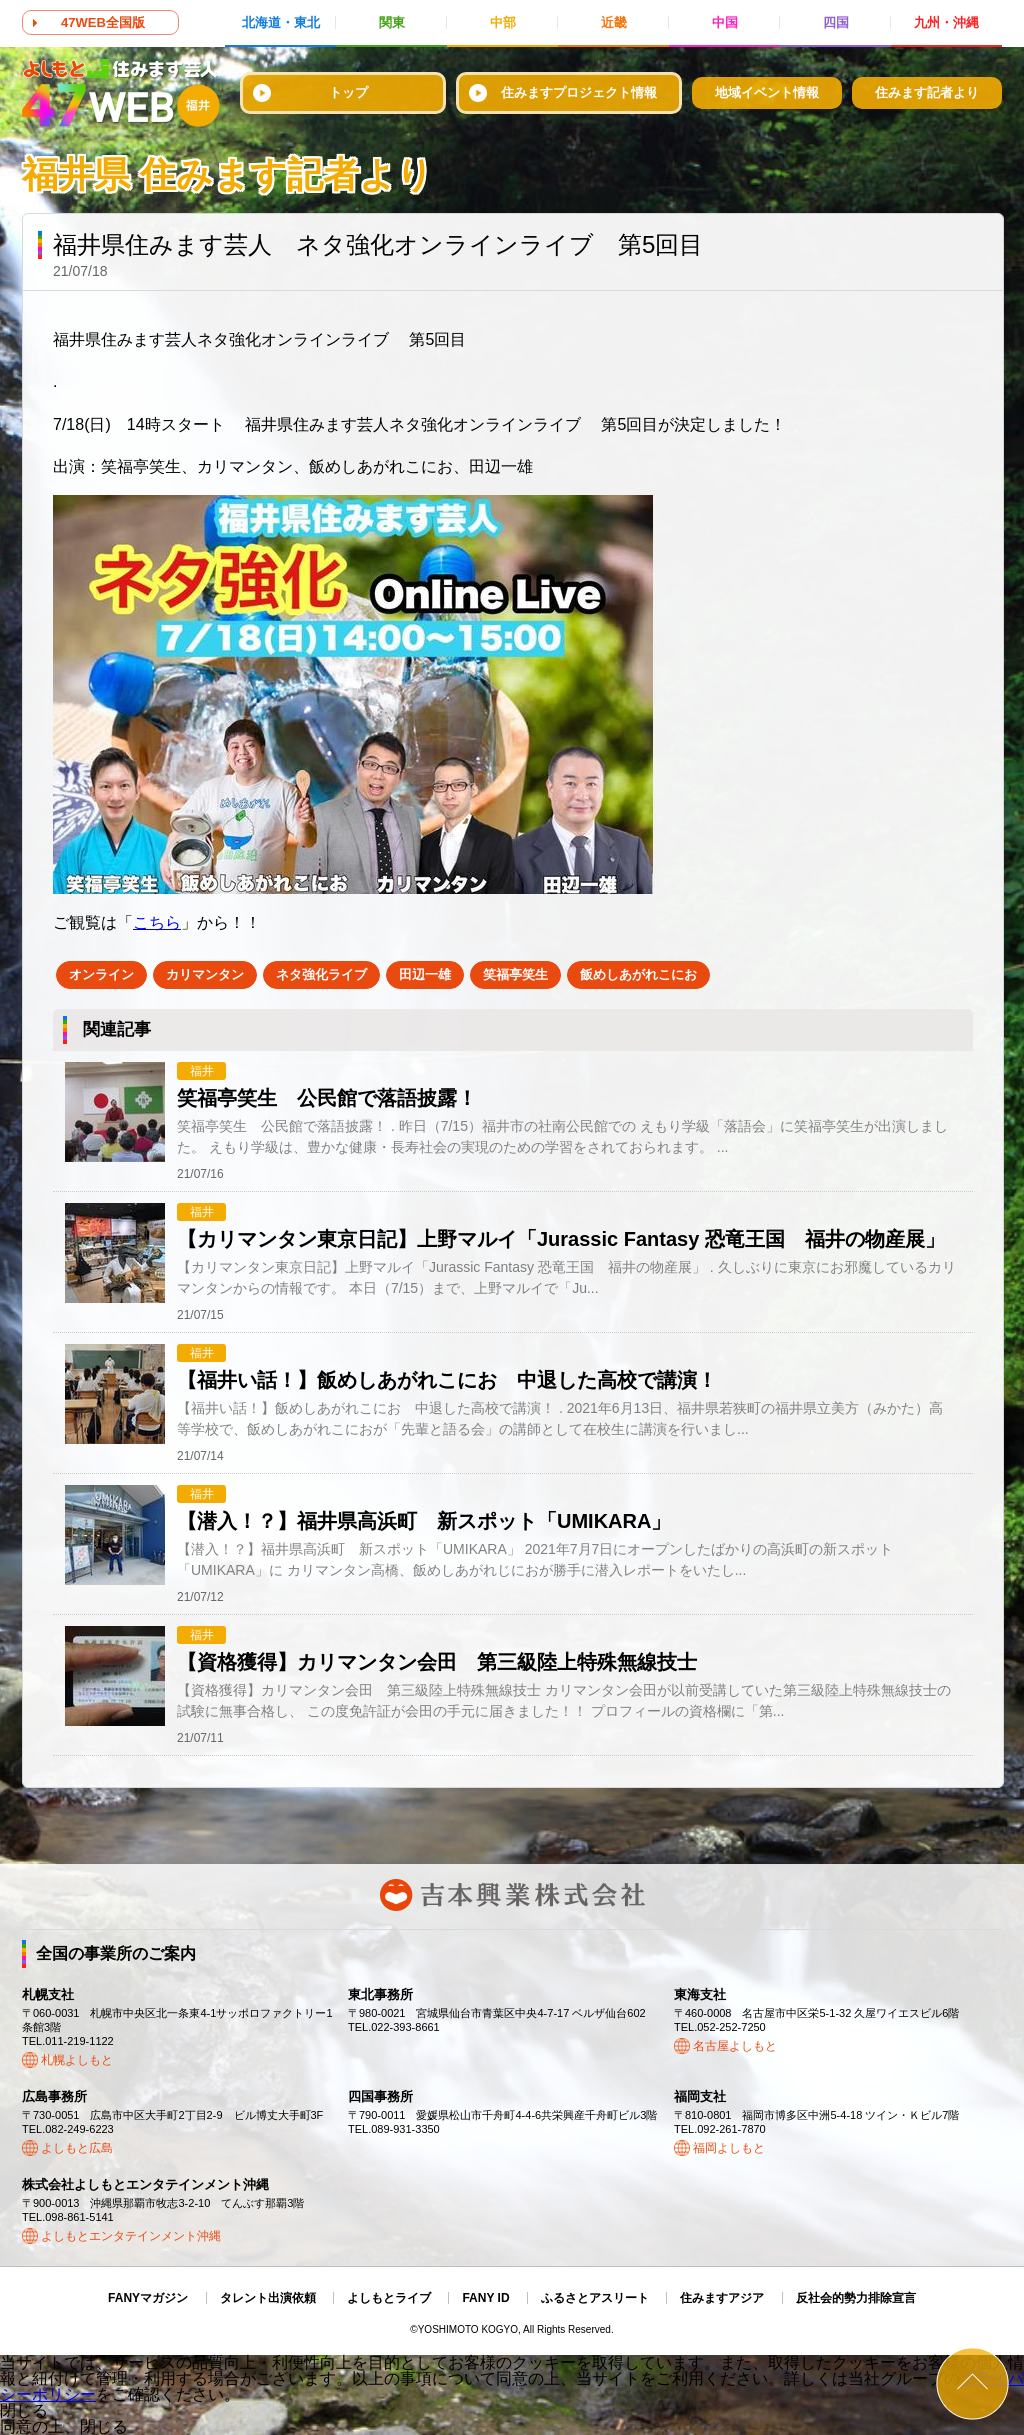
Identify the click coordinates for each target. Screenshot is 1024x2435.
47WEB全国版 (103, 22)
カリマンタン (205, 974)
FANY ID (485, 2298)
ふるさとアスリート (595, 2298)
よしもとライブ (389, 2298)
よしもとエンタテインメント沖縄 (131, 2236)
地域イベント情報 (767, 92)
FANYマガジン (148, 2298)
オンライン (101, 974)
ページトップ (972, 2383)
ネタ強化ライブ (321, 974)
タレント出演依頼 (268, 2298)
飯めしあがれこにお (638, 974)
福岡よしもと (729, 2148)
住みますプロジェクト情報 (579, 92)
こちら (157, 922)
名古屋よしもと (735, 2046)
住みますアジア (722, 2298)
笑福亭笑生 (515, 974)
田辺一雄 (425, 974)
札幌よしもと (77, 2060)
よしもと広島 (77, 2148)
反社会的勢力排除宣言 (856, 2298)
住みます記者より (927, 92)
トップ (348, 92)
